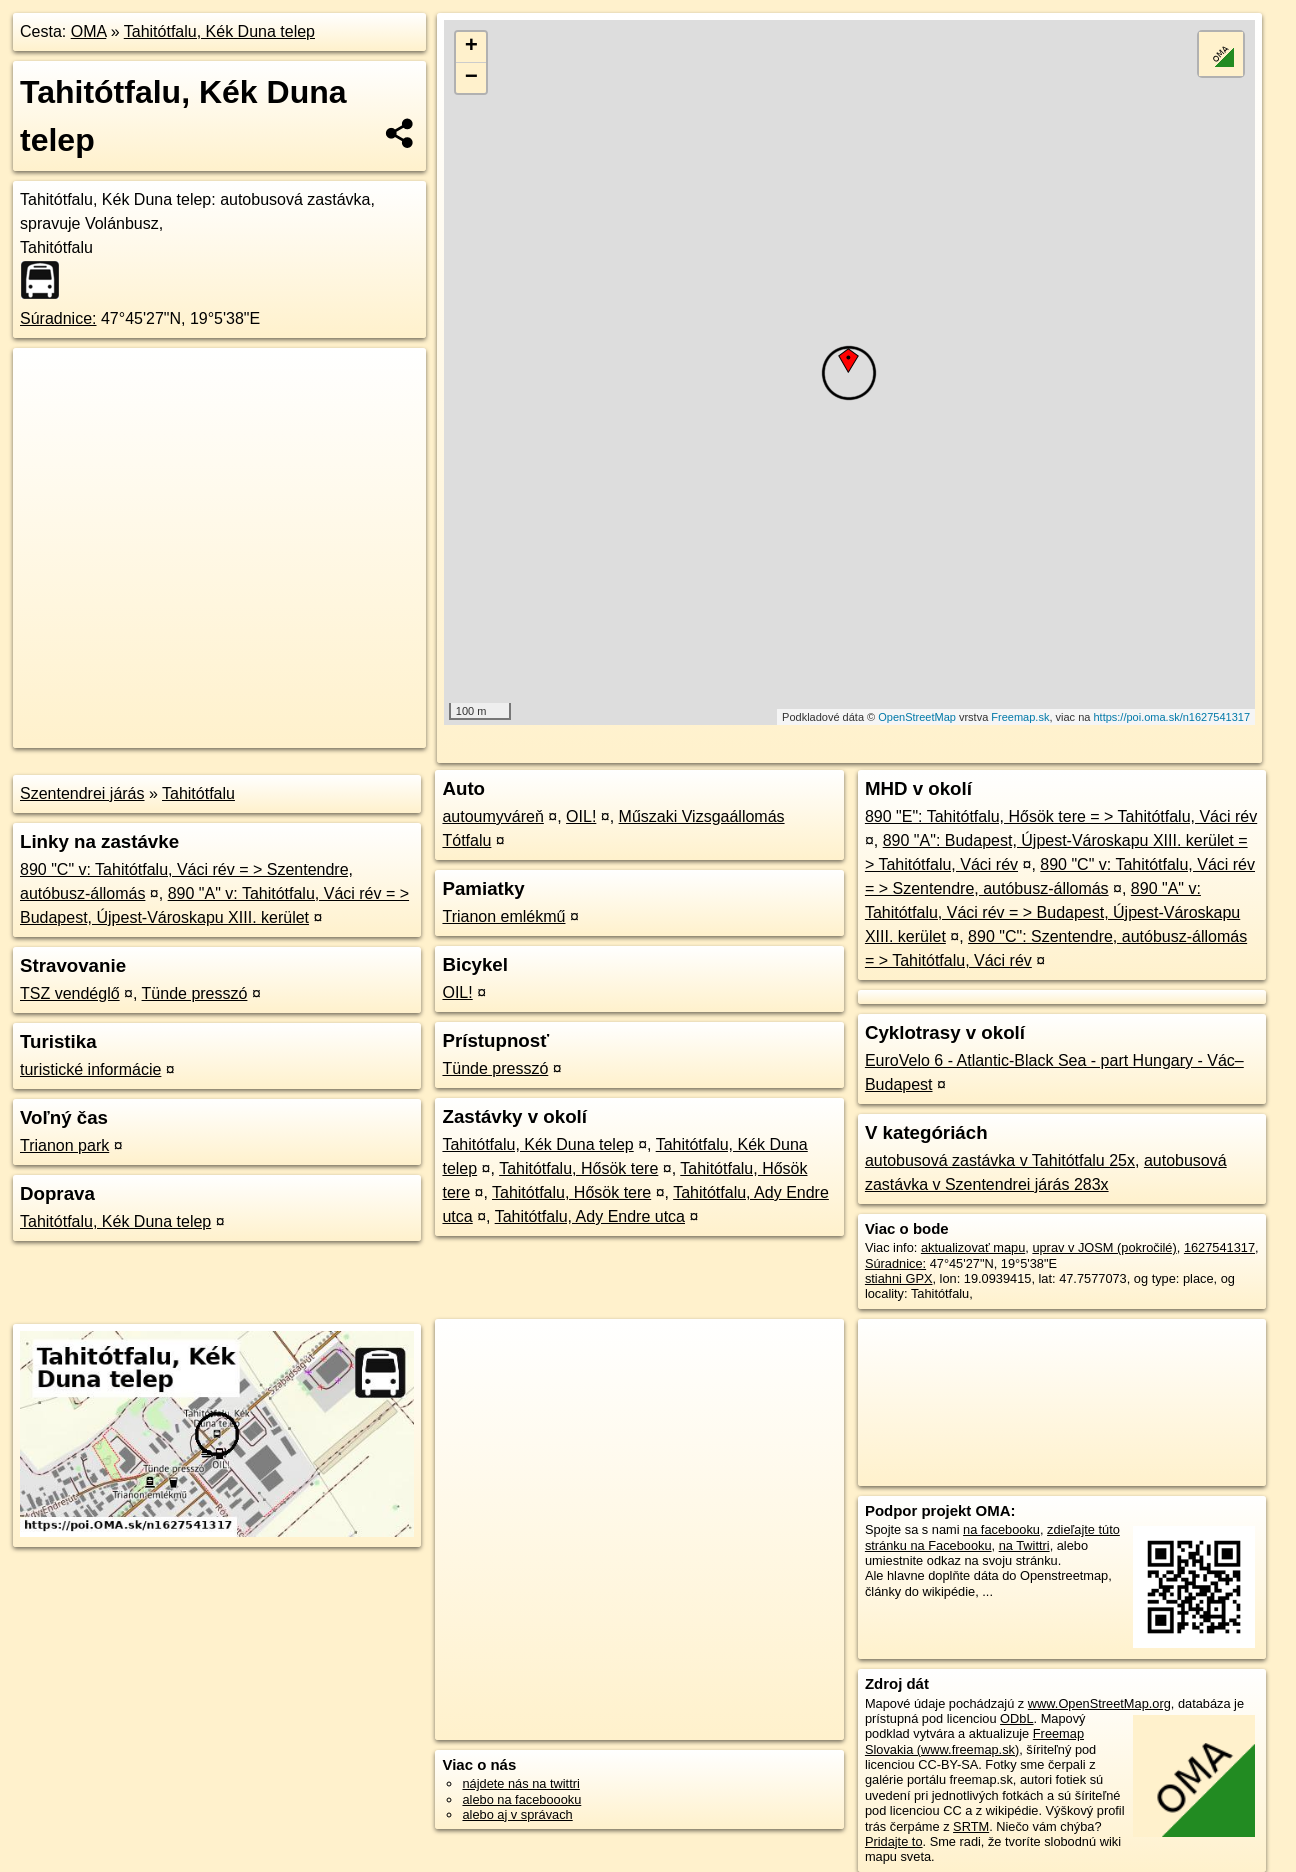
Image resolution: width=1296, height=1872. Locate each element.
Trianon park (64, 1145)
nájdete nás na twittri (520, 1783)
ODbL (1016, 1718)
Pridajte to (894, 1841)
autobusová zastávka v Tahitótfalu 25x (1000, 1160)
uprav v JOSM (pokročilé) (1104, 1247)
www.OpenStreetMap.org (1099, 1703)
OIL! (581, 816)
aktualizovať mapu (973, 1247)
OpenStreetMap (917, 717)
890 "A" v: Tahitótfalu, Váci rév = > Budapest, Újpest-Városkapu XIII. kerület (1052, 912)
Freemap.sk (1020, 717)
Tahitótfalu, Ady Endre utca (590, 1216)
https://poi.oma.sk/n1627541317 (1171, 717)
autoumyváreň (492, 816)
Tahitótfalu (198, 793)
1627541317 (1219, 1247)
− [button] (471, 78)
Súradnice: (58, 318)
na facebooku (1001, 1529)
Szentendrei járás (82, 793)
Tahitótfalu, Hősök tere (578, 1168)
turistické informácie (90, 1069)
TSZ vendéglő (70, 993)
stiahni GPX (899, 1278)
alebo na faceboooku (521, 1799)
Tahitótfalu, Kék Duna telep (219, 31)
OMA (89, 31)
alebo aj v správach (517, 1814)
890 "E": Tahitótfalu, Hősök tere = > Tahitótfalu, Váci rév (1061, 816)
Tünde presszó (195, 993)
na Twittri (1024, 1545)
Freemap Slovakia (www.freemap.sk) (974, 1741)
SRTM (971, 1826)
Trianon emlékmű (503, 916)
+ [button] (471, 47)
